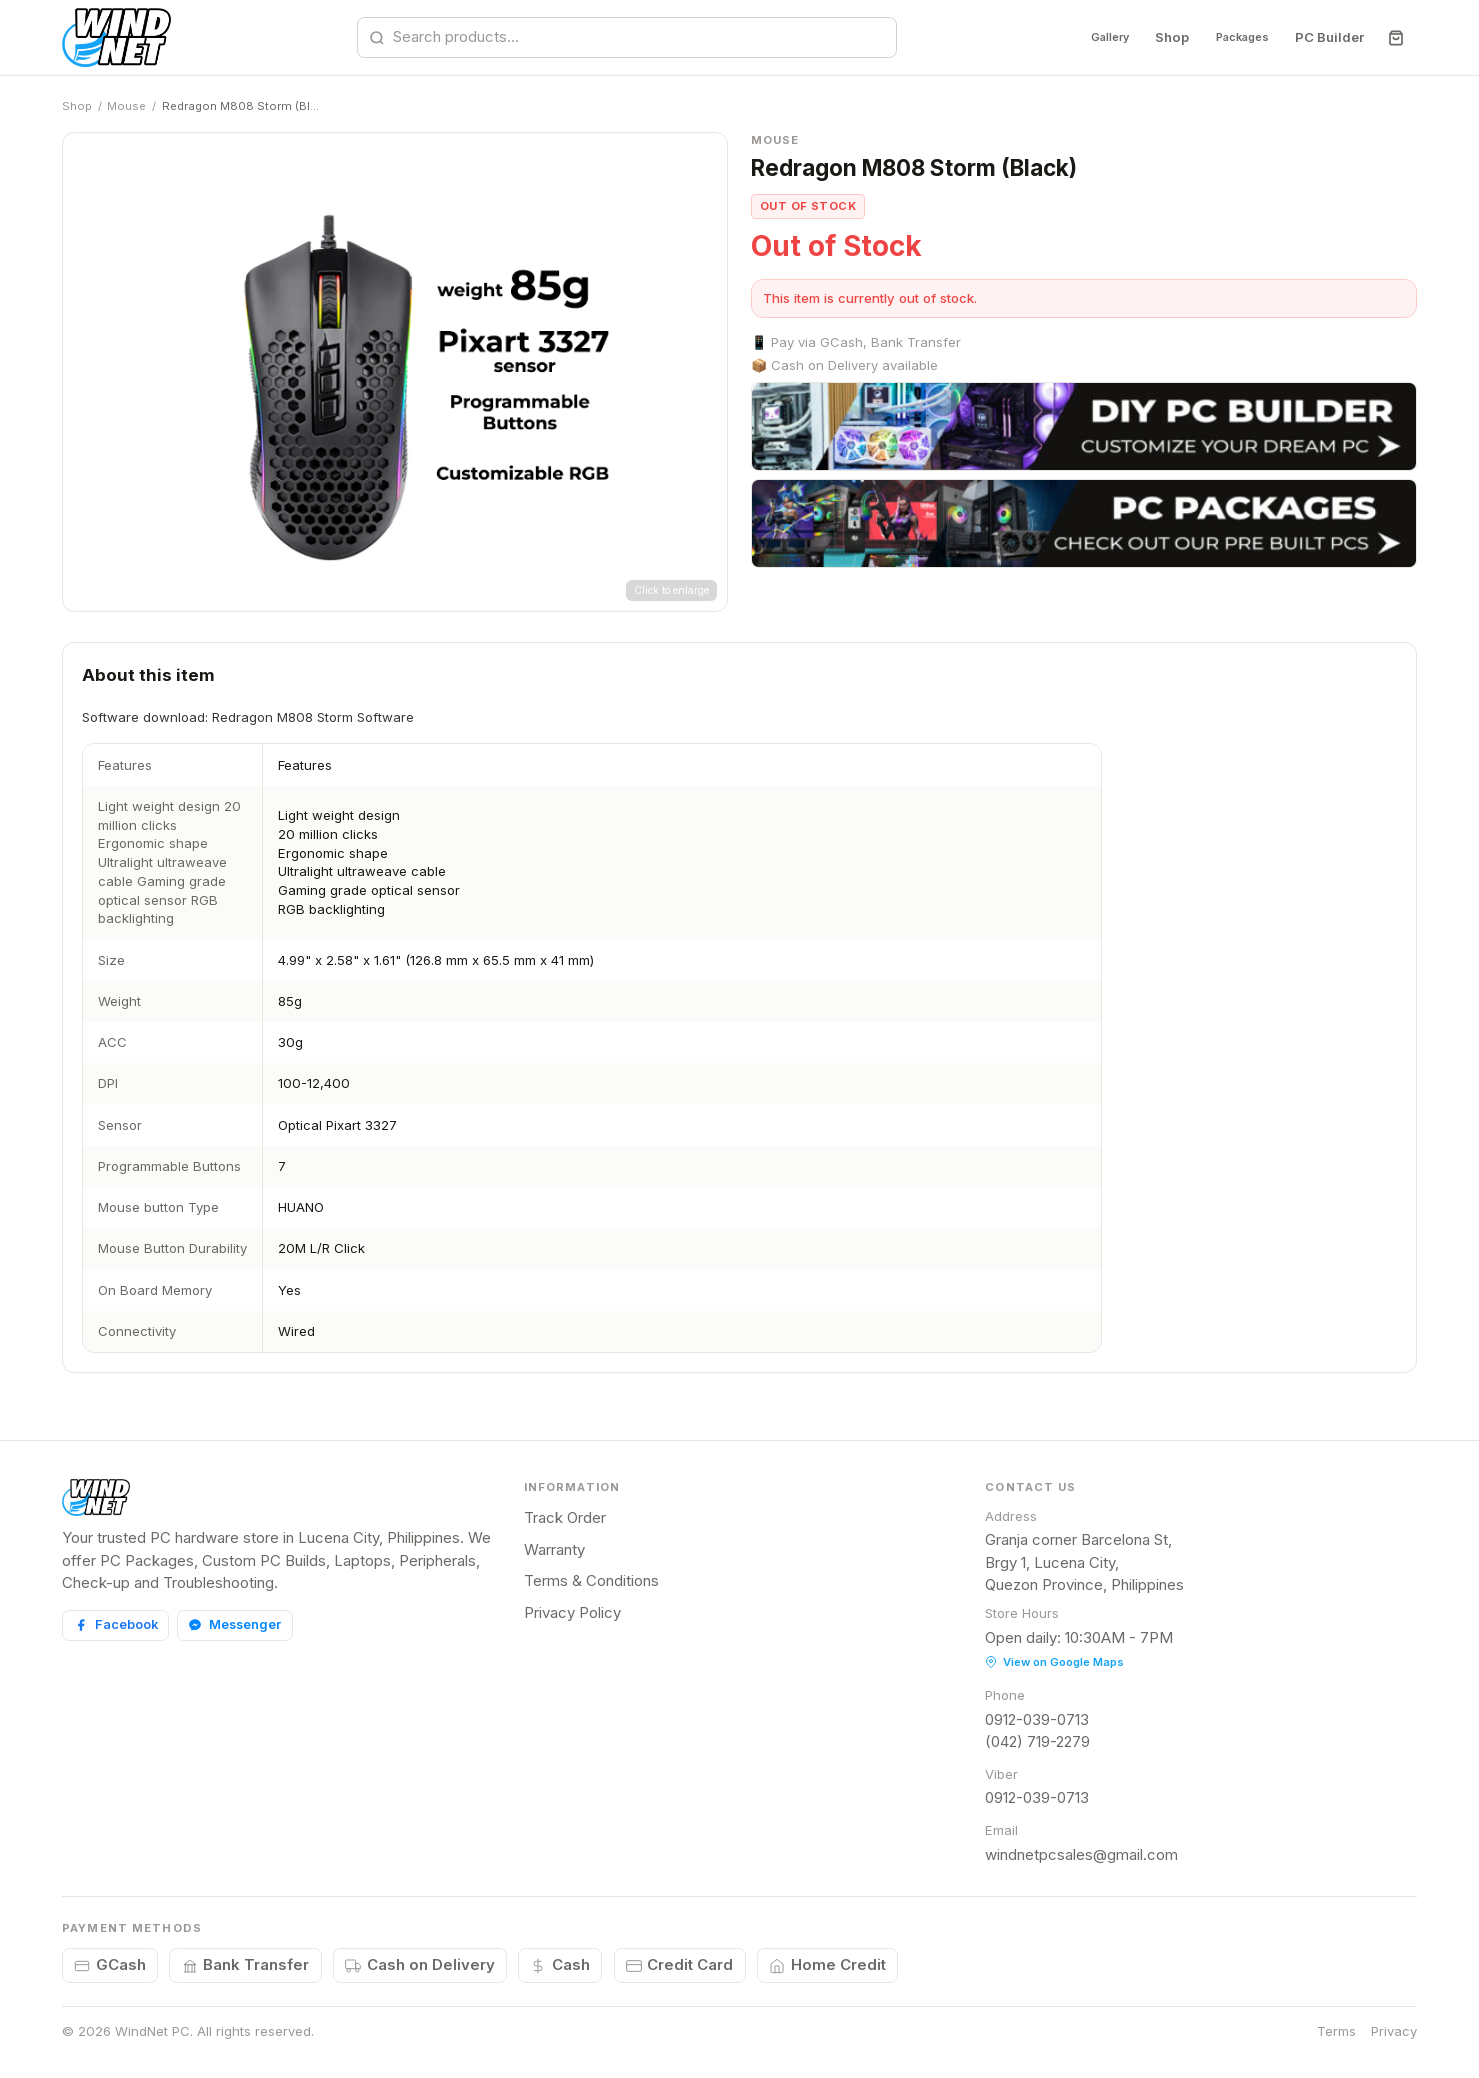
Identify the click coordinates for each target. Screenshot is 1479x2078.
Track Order (565, 1517)
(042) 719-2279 (1037, 1741)
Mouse (126, 106)
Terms (1336, 2031)
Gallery (1081, 37)
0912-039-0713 (1037, 1719)
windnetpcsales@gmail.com (1081, 1854)
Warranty (554, 1549)
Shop (1152, 37)
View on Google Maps (1054, 1662)
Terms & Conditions (591, 1580)
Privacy (1394, 2031)
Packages (1232, 37)
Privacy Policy (572, 1612)
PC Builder (1329, 37)
